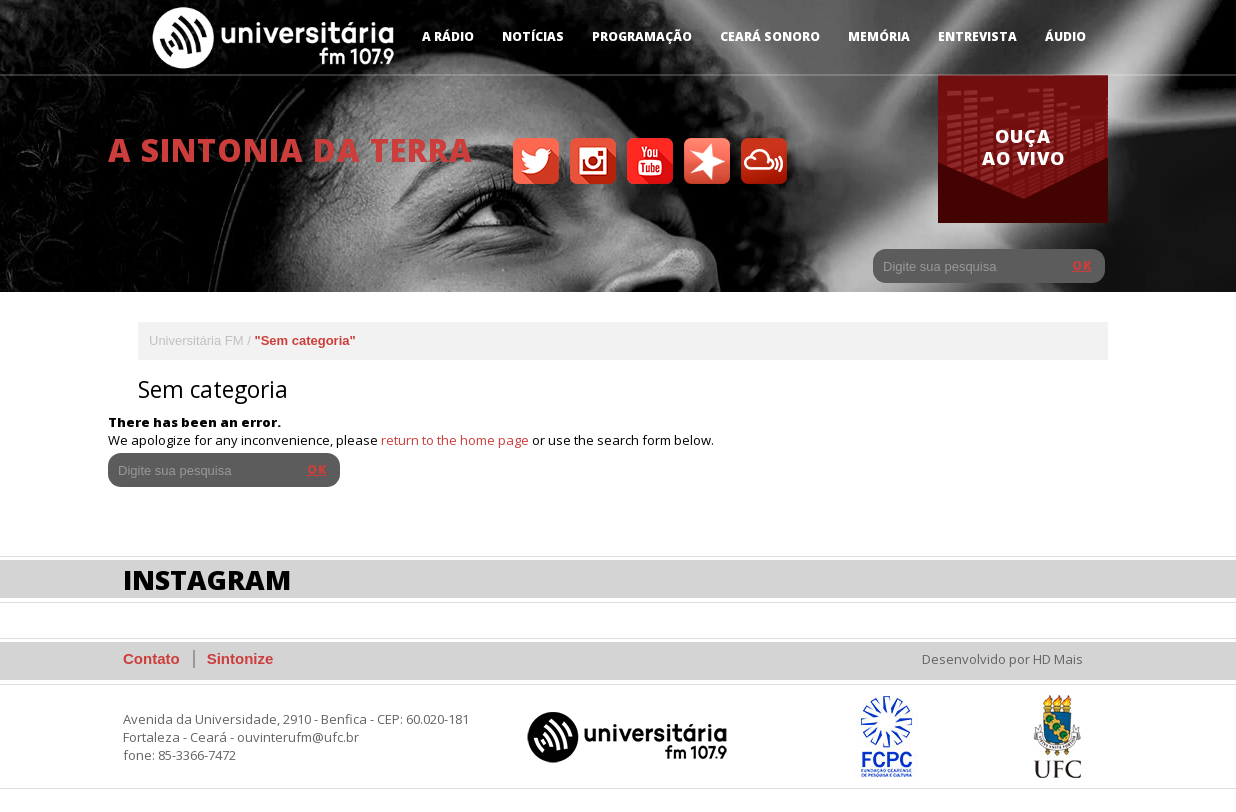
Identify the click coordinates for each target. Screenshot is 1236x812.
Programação (642, 36)
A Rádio (448, 36)
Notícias (533, 36)
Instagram (207, 579)
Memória (879, 36)
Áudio (1065, 36)
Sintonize (240, 658)
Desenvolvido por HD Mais (1002, 659)
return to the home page (455, 440)
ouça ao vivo (1023, 147)
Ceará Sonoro (770, 36)
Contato (151, 658)
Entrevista (977, 36)
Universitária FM (196, 340)
